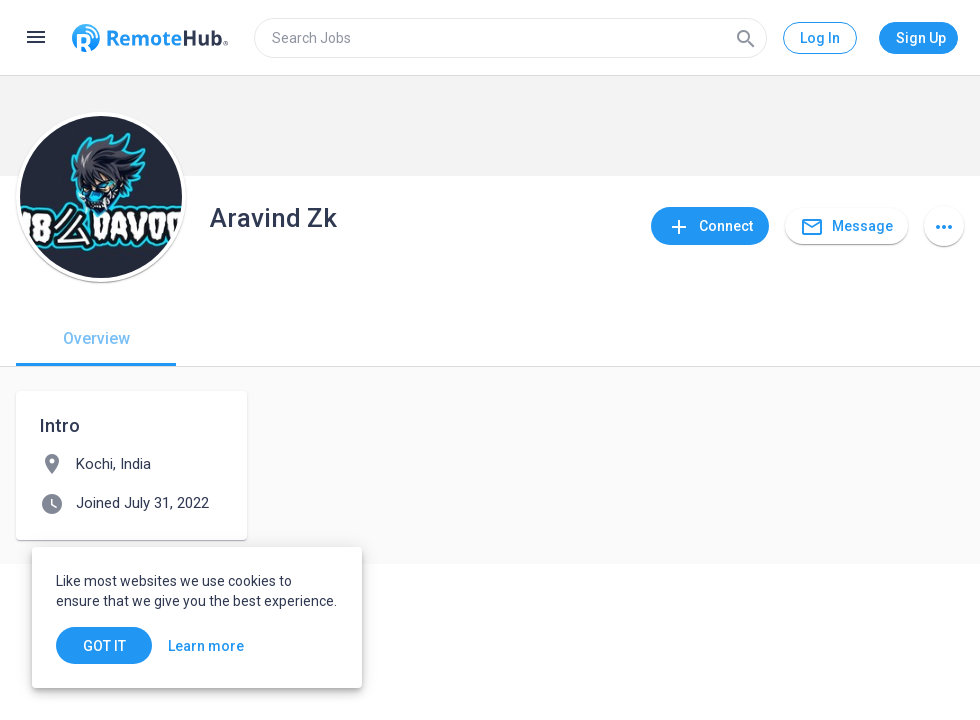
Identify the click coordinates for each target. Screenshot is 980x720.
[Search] (746, 38)
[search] (510, 38)
